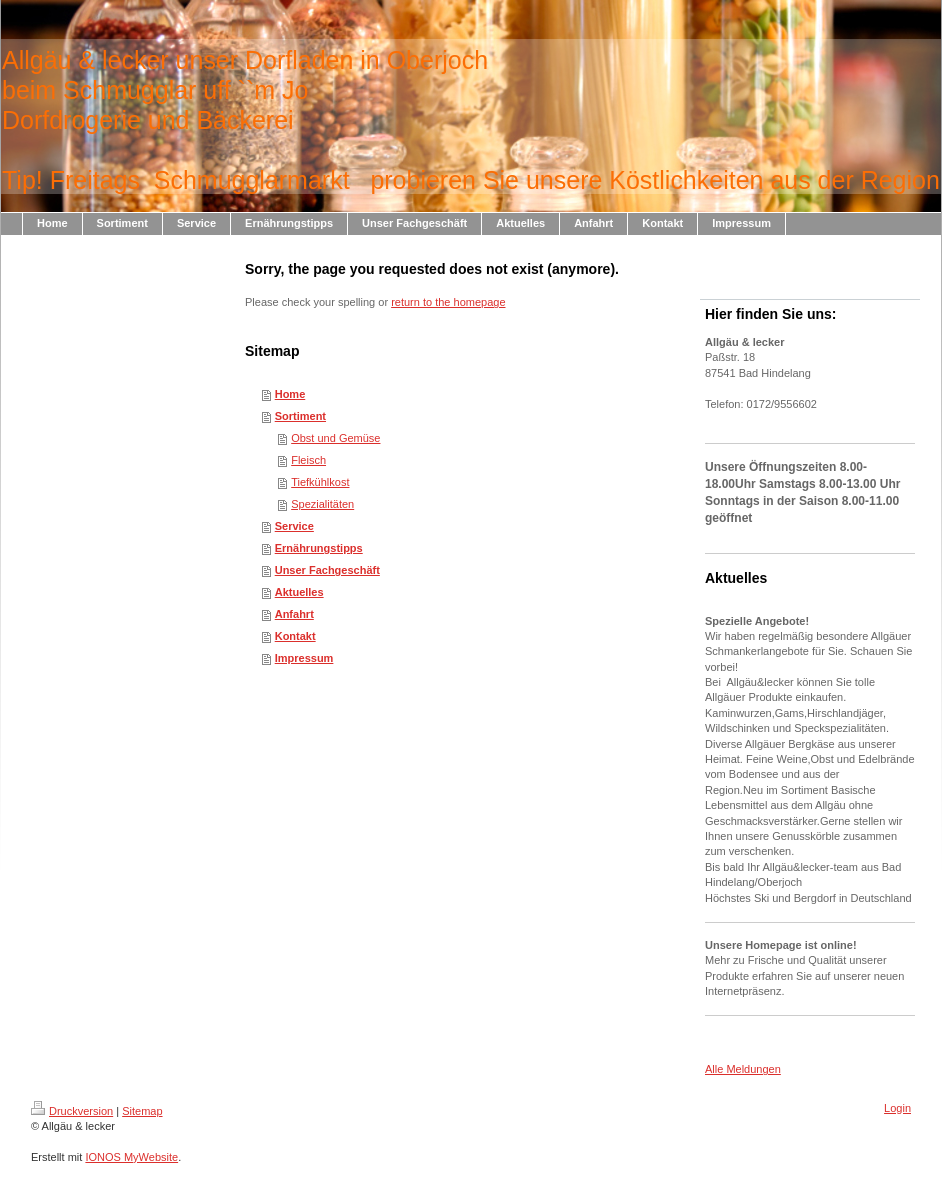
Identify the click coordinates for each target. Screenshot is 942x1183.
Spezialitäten (322, 504)
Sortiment (300, 416)
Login (897, 1108)
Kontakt (295, 636)
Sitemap (142, 1111)
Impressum (304, 658)
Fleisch (308, 460)
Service (294, 526)
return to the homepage (448, 302)
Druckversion (72, 1111)
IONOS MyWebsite (131, 1157)
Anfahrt (294, 614)
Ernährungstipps (319, 548)
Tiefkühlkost (320, 482)
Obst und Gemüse (335, 438)
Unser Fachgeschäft (327, 570)
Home (290, 394)
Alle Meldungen (743, 1069)
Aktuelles (299, 592)
